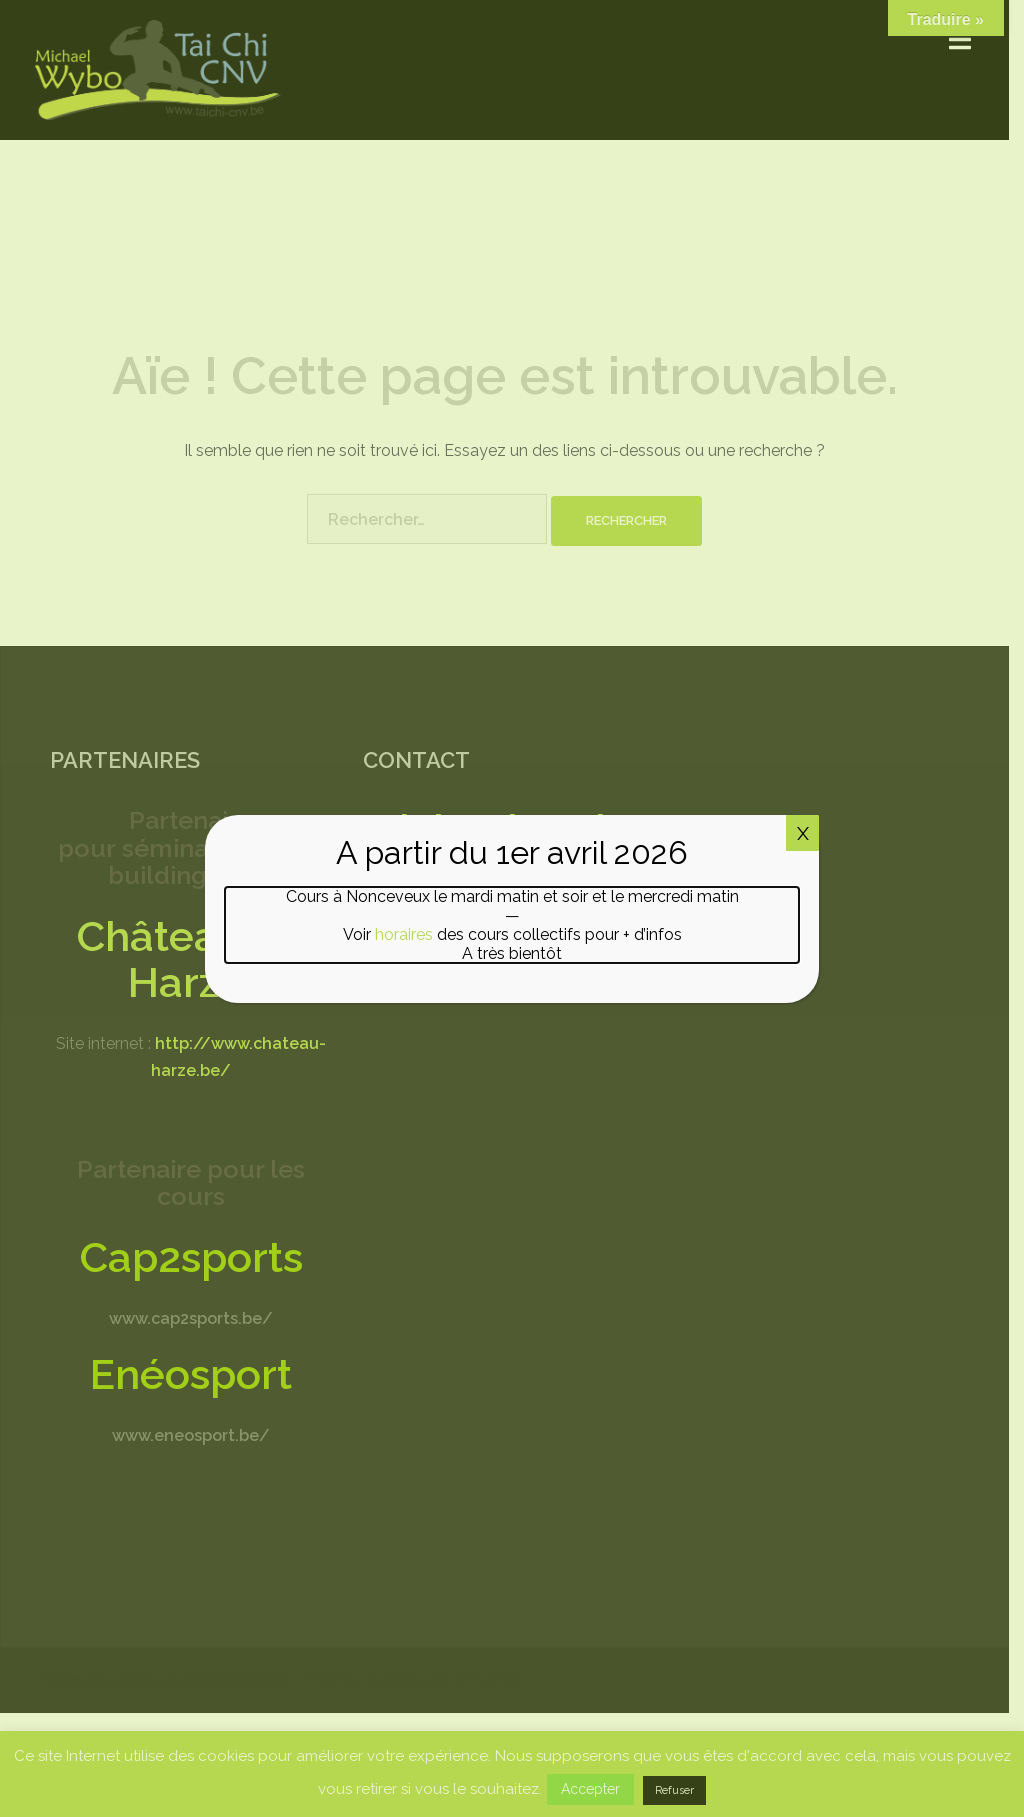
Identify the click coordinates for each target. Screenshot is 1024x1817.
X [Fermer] (803, 833)
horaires (404, 934)
